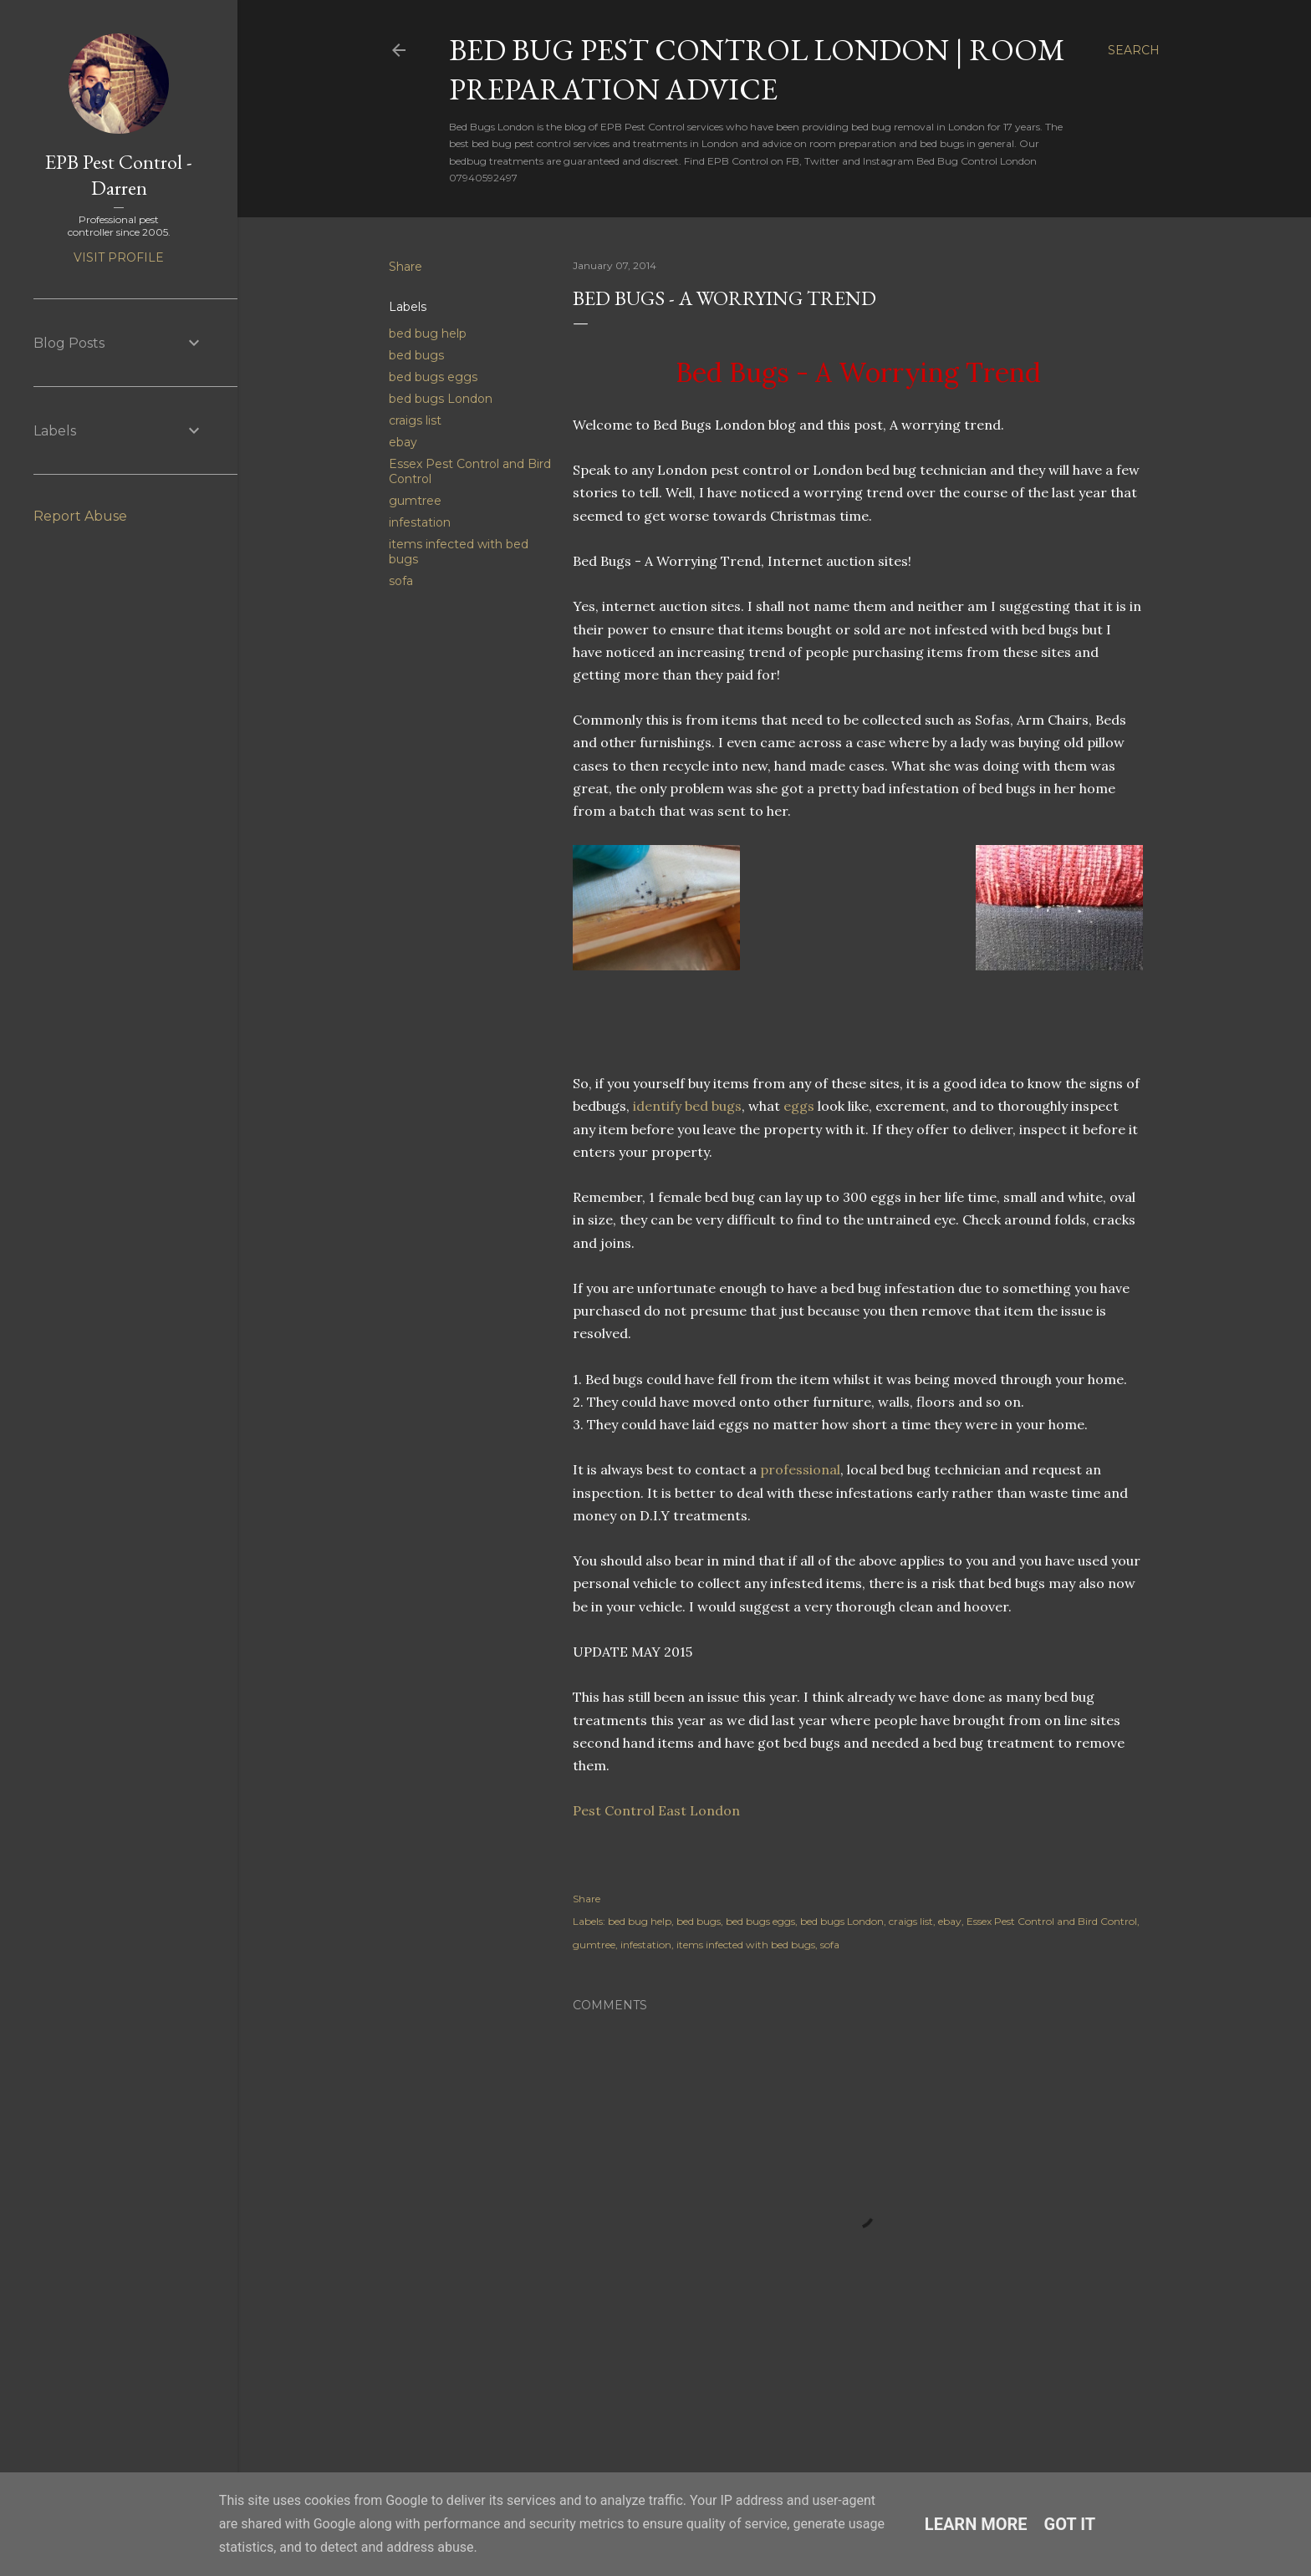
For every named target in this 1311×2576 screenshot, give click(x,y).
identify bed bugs (687, 1105)
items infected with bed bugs (745, 1944)
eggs (798, 1105)
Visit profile (119, 257)
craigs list (415, 420)
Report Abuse (80, 516)
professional (800, 1469)
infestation (420, 522)
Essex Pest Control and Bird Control (1052, 1921)
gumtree (415, 500)
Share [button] (405, 266)
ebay (403, 442)
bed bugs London (440, 398)
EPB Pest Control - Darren (118, 175)
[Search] (1134, 50)
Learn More (976, 2524)
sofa (401, 580)
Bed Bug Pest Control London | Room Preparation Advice (757, 69)
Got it (1070, 2524)
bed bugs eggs (433, 376)
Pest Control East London (656, 1810)
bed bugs (416, 355)
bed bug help (428, 333)
